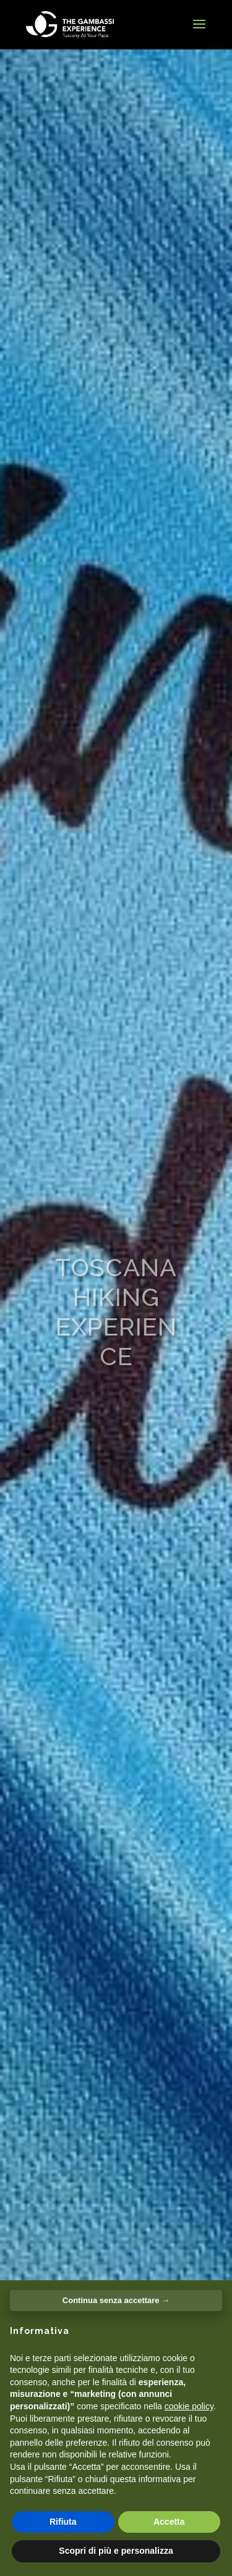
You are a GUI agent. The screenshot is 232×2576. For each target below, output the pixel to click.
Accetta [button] (169, 2522)
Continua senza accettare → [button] (116, 2300)
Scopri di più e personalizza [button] (116, 2551)
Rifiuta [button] (63, 2522)
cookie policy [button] (189, 2406)
